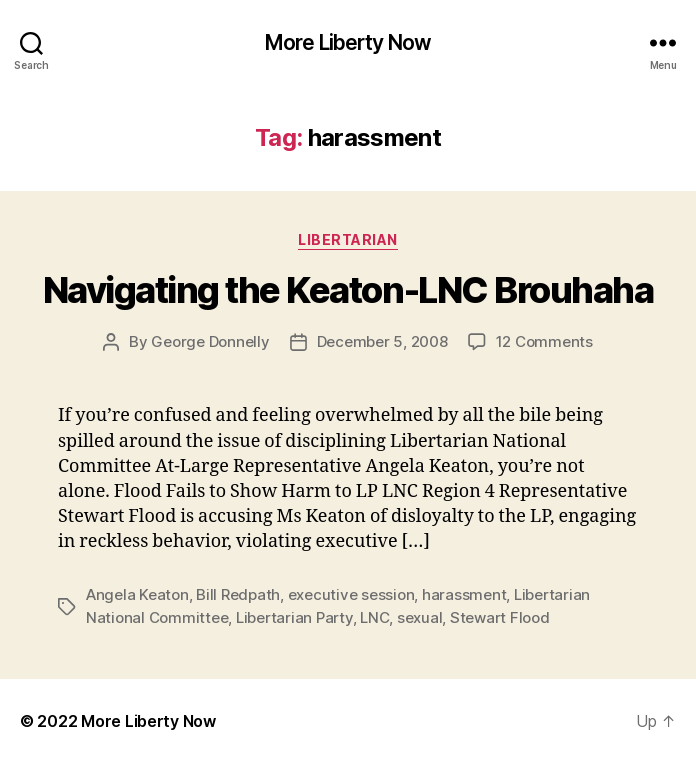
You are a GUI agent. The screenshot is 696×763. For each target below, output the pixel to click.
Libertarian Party (294, 617)
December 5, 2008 (382, 341)
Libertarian (348, 239)
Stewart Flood (500, 617)
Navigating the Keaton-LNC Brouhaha (348, 290)
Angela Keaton (137, 594)
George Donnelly (210, 341)
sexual (419, 617)
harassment (464, 594)
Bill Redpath (238, 594)
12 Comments (544, 341)
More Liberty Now (348, 42)
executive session (351, 594)
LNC (374, 617)
